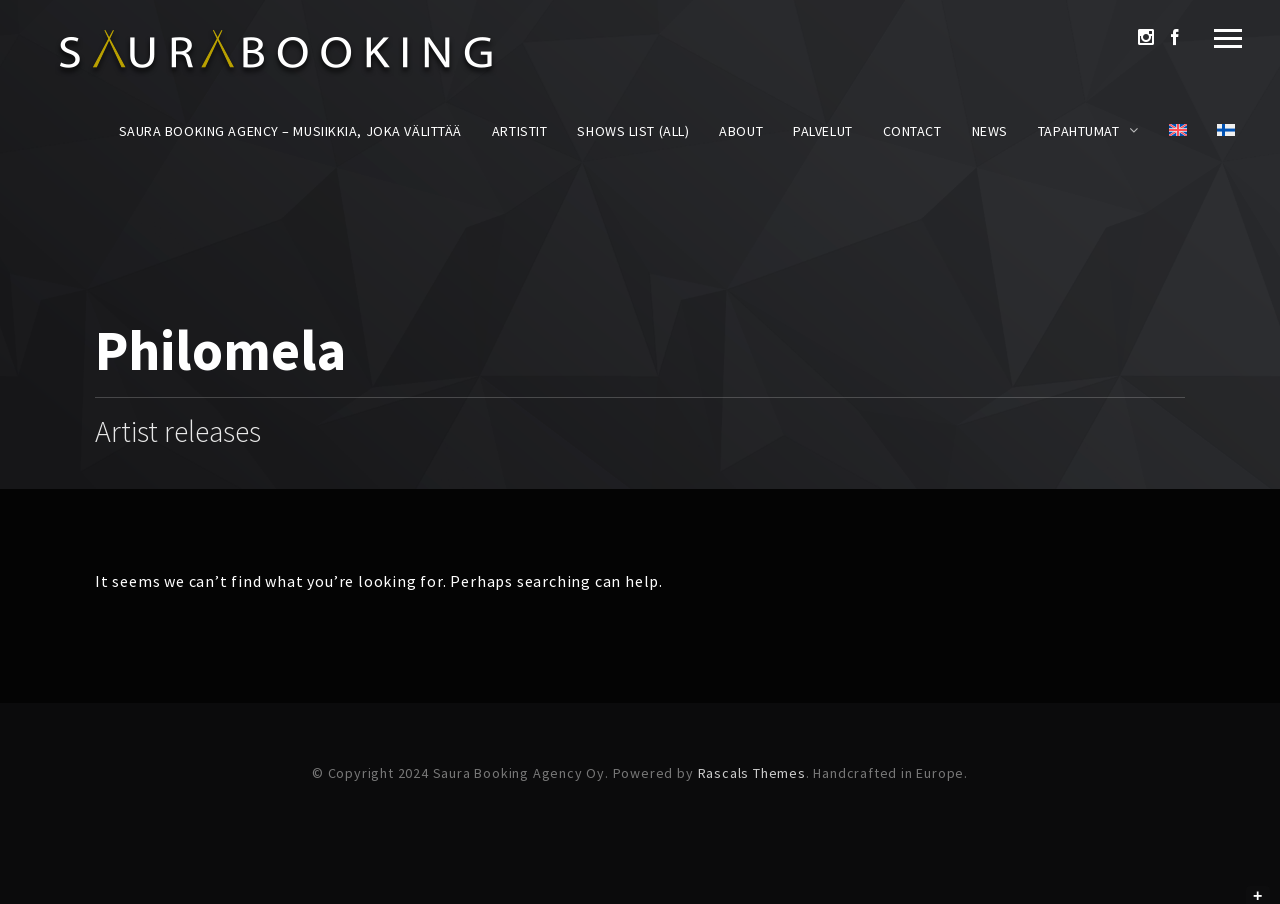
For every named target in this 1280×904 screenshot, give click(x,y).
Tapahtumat (1079, 131)
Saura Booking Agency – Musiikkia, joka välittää (290, 131)
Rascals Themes (752, 773)
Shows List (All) (633, 131)
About (741, 131)
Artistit (519, 131)
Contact (912, 131)
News (990, 131)
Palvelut (822, 131)
